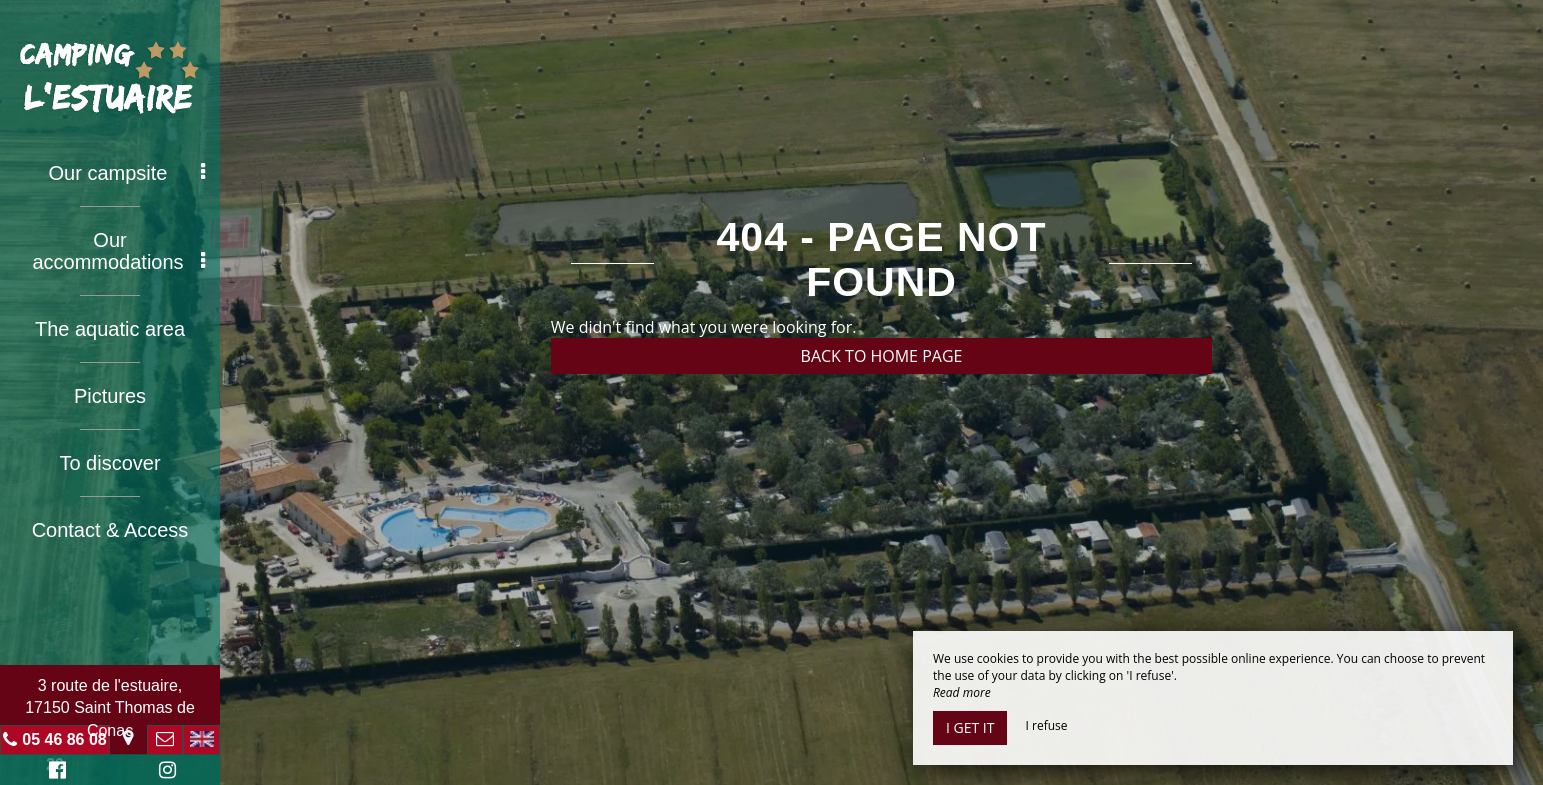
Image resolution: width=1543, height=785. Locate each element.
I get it (970, 727)
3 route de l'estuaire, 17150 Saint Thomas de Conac (110, 708)
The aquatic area (110, 329)
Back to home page (882, 356)
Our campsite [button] (127, 173)
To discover (109, 463)
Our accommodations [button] (118, 251)
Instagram (164, 772)
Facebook (54, 772)
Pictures (110, 396)
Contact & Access (110, 530)
